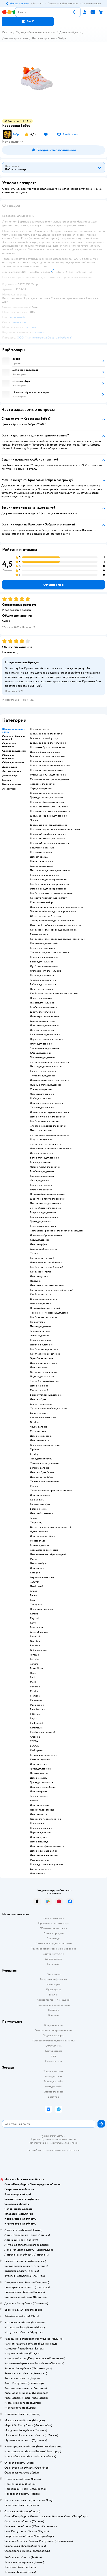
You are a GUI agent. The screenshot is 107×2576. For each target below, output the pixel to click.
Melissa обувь (37, 1540)
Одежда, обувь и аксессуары (34, 32)
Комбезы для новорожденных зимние (51, 893)
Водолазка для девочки (43, 1212)
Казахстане (60, 2150)
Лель (32, 1673)
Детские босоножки (41, 1513)
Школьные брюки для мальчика (47, 747)
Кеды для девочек (40, 1239)
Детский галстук (39, 1841)
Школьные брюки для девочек (47, 793)
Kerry (33, 1622)
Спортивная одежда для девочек (48, 1125)
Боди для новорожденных (44, 875)
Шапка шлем (37, 1823)
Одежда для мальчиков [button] (9, 745)
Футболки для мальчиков (44, 966)
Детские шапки (38, 1814)
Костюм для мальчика (42, 975)
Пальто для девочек (41, 1130)
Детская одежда (39, 856)
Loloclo (34, 1659)
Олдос (33, 1590)
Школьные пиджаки (41, 852)
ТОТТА (34, 1741)
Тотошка (34, 1654)
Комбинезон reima (40, 1271)
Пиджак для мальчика (42, 1376)
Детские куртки (39, 1276)
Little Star (35, 1714)
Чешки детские (38, 1426)
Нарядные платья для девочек (46, 1039)
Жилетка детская (39, 1335)
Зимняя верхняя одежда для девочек (50, 1135)
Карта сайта (53, 1964)
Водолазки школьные (42, 847)
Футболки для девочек (42, 1075)
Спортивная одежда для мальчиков (49, 952)
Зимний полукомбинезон (44, 1381)
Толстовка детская (40, 1331)
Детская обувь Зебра (41, 1476)
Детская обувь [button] (10, 775)
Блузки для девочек (41, 1185)
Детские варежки (40, 1805)
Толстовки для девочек (43, 1057)
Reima (33, 1595)
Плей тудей (36, 1586)
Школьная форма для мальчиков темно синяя (55, 829)
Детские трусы (38, 1791)
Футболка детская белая (43, 1372)
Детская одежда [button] (11, 771)
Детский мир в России (40, 2150)
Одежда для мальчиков (42, 1021)
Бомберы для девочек (42, 1171)
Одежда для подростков (43, 1299)
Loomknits (36, 1636)
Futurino (35, 1645)
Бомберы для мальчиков (43, 1007)
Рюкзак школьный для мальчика (47, 756)
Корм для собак (53, 2086)
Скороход (35, 1522)
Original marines (39, 1632)
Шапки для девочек (41, 1828)
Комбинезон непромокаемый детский (51, 1290)
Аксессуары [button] (9, 788)
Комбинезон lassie (40, 1294)
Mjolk (33, 1682)
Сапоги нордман (39, 1413)
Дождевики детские (41, 1344)
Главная (7, 32)
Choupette (36, 1604)
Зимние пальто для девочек (45, 1048)
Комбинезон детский (42, 1258)
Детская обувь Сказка (42, 1472)
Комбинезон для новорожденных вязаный (53, 929)
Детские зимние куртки (43, 1363)
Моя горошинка (39, 934)
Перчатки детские (40, 1832)
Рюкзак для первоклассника (45, 1818)
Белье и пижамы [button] (11, 784)
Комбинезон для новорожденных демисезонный (57, 938)
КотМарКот (36, 1750)
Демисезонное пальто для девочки (49, 1080)
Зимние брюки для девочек (45, 1207)
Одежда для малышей (41, 866)
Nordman (35, 1422)
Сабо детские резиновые (44, 1549)
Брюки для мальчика (41, 961)
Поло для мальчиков (41, 989)
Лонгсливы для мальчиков (44, 1025)
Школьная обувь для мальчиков (47, 802)
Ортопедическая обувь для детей (48, 1408)
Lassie (33, 1600)
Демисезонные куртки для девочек (50, 1112)
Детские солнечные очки (44, 1855)
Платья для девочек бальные (45, 1066)
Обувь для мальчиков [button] (8, 757)
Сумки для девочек (40, 1869)
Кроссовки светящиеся (43, 1417)
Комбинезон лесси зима (43, 1317)
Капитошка (36, 1727)
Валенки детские (39, 1467)
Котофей (35, 1572)
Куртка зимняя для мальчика (45, 970)
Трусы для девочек (40, 1768)
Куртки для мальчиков (42, 948)
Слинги (34, 1253)
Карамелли (36, 1700)
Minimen (35, 1686)
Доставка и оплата (53, 1918)
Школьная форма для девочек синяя (50, 765)
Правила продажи (54, 1933)
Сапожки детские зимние (44, 1481)
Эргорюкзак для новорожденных (48, 888)
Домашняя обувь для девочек (46, 1235)
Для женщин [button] (9, 766)
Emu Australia (37, 1709)
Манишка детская (39, 1859)
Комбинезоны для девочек (45, 1121)
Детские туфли (38, 1244)
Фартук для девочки (41, 788)
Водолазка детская (40, 1340)
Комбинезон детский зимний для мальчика (54, 993)
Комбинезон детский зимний (46, 1267)
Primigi (34, 1486)
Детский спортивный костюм (47, 1285)
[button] (28, 21)
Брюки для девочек (41, 1162)
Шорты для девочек (41, 1139)
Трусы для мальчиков (41, 1782)
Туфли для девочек (40, 1221)
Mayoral (34, 1618)
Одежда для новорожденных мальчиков (52, 920)
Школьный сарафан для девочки (48, 834)
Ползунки (35, 1280)
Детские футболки (40, 1303)
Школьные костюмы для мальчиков (50, 811)
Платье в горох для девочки (45, 1203)
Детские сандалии (40, 1495)
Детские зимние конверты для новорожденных (56, 907)
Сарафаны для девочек (42, 783)
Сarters (34, 1663)
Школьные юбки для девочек (46, 761)
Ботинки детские (39, 1545)
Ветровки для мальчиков (44, 957)
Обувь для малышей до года (45, 916)
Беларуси (74, 2150)
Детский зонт (37, 1873)
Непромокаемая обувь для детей (48, 1554)
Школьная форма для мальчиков (48, 742)
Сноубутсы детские (41, 1404)
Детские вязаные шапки (43, 1850)
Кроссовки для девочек (43, 1226)
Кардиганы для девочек (43, 1071)
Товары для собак (53, 2081)
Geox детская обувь (41, 1458)
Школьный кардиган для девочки (48, 815)
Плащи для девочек (41, 1326)
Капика (34, 1613)
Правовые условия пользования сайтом (53, 2139)
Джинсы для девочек (41, 1153)
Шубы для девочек (40, 1098)
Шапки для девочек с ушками (46, 1864)
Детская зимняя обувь (42, 1536)
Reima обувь (37, 1499)
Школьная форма (39, 729)
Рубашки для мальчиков (43, 984)
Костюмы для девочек (42, 1176)
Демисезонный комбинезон (46, 1262)
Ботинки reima (38, 1508)
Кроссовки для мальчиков (44, 1217)
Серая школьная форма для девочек (50, 779)
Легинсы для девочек (42, 1093)
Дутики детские (39, 1531)
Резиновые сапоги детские (45, 1445)
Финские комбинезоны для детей (49, 1312)
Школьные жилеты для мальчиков (49, 806)
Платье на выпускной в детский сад (50, 870)
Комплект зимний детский (45, 1353)
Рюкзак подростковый (42, 1809)
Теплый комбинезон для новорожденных (53, 911)
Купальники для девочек (43, 1755)
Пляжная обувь (38, 1563)
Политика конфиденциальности (53, 1943)
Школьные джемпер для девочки (48, 824)
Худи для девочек (39, 1180)
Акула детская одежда (42, 1577)
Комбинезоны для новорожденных (49, 884)
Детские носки (38, 1764)
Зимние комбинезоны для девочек (49, 1062)
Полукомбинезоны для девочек (48, 1194)
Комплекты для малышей (44, 943)
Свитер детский (39, 1390)
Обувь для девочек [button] (13, 762)
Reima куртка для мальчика (45, 1034)
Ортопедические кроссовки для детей (51, 1490)
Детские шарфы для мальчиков (47, 1846)
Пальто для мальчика (41, 998)
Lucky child (36, 1723)
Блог (53, 2055)
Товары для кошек (53, 2071)
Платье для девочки (41, 1043)
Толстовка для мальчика (43, 979)
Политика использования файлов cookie (53, 1948)
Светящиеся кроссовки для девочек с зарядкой (56, 1230)
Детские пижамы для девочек (46, 1103)
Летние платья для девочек (45, 1166)
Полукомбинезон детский (45, 1308)
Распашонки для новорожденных (48, 879)
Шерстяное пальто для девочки (47, 1198)
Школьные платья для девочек (47, 770)
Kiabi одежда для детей (42, 1732)
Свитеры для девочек (42, 1107)
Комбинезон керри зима (44, 1349)
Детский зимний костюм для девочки (51, 1148)
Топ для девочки (39, 1796)
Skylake (34, 820)
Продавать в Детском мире (53, 1923)
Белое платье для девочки (44, 1157)
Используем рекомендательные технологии (53, 2142)
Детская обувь (68, 32)
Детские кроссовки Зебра (49, 38)
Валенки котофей (40, 1504)
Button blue (36, 1627)
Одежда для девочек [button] (14, 750)
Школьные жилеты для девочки (47, 838)
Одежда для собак (53, 2091)
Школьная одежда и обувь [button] (13, 730)
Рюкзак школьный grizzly (44, 738)
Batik (33, 1677)
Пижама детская (39, 1773)
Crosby (34, 1691)
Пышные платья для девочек (45, 1084)
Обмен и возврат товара (53, 1928)
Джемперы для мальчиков (44, 1016)
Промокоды (53, 1938)
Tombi (33, 1518)
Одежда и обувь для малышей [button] (13, 738)
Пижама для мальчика (42, 1002)
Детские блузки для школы (45, 752)
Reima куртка (37, 1321)
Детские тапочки (39, 1440)
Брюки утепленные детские (45, 1394)
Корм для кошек (54, 2076)
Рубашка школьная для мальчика (48, 774)
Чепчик (34, 1800)
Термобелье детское (41, 1358)
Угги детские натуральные (44, 1463)
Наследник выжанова (42, 1609)
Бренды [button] (6, 780)
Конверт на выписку (41, 861)
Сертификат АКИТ (53, 1953)
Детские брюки (39, 1385)
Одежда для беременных (43, 1249)
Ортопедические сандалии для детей (51, 1527)
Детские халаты (39, 1777)
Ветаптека (53, 2096)
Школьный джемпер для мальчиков (50, 843)
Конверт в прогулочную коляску (48, 897)
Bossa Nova (36, 1668)
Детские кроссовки (15, 38)
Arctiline (35, 1736)
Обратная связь (53, 1958)
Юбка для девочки (40, 1052)
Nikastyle (35, 1641)
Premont (35, 1695)
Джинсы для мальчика (42, 1030)
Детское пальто (39, 1367)
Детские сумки (38, 1837)
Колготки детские (40, 1759)
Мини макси (37, 1704)
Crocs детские (38, 1431)
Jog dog (34, 1454)
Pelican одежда (38, 1650)
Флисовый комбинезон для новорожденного (55, 925)
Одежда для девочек (41, 1089)
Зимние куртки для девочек (45, 1144)
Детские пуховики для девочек (47, 1116)
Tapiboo (34, 1449)
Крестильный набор (41, 902)
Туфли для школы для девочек (46, 797)
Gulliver (34, 1581)
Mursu (33, 1559)
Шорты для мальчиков (42, 1011)
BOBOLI (35, 1746)
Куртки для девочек (41, 1189)
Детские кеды (38, 1568)
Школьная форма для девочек (46, 733)
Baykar (33, 1718)
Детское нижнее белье (43, 1787)
